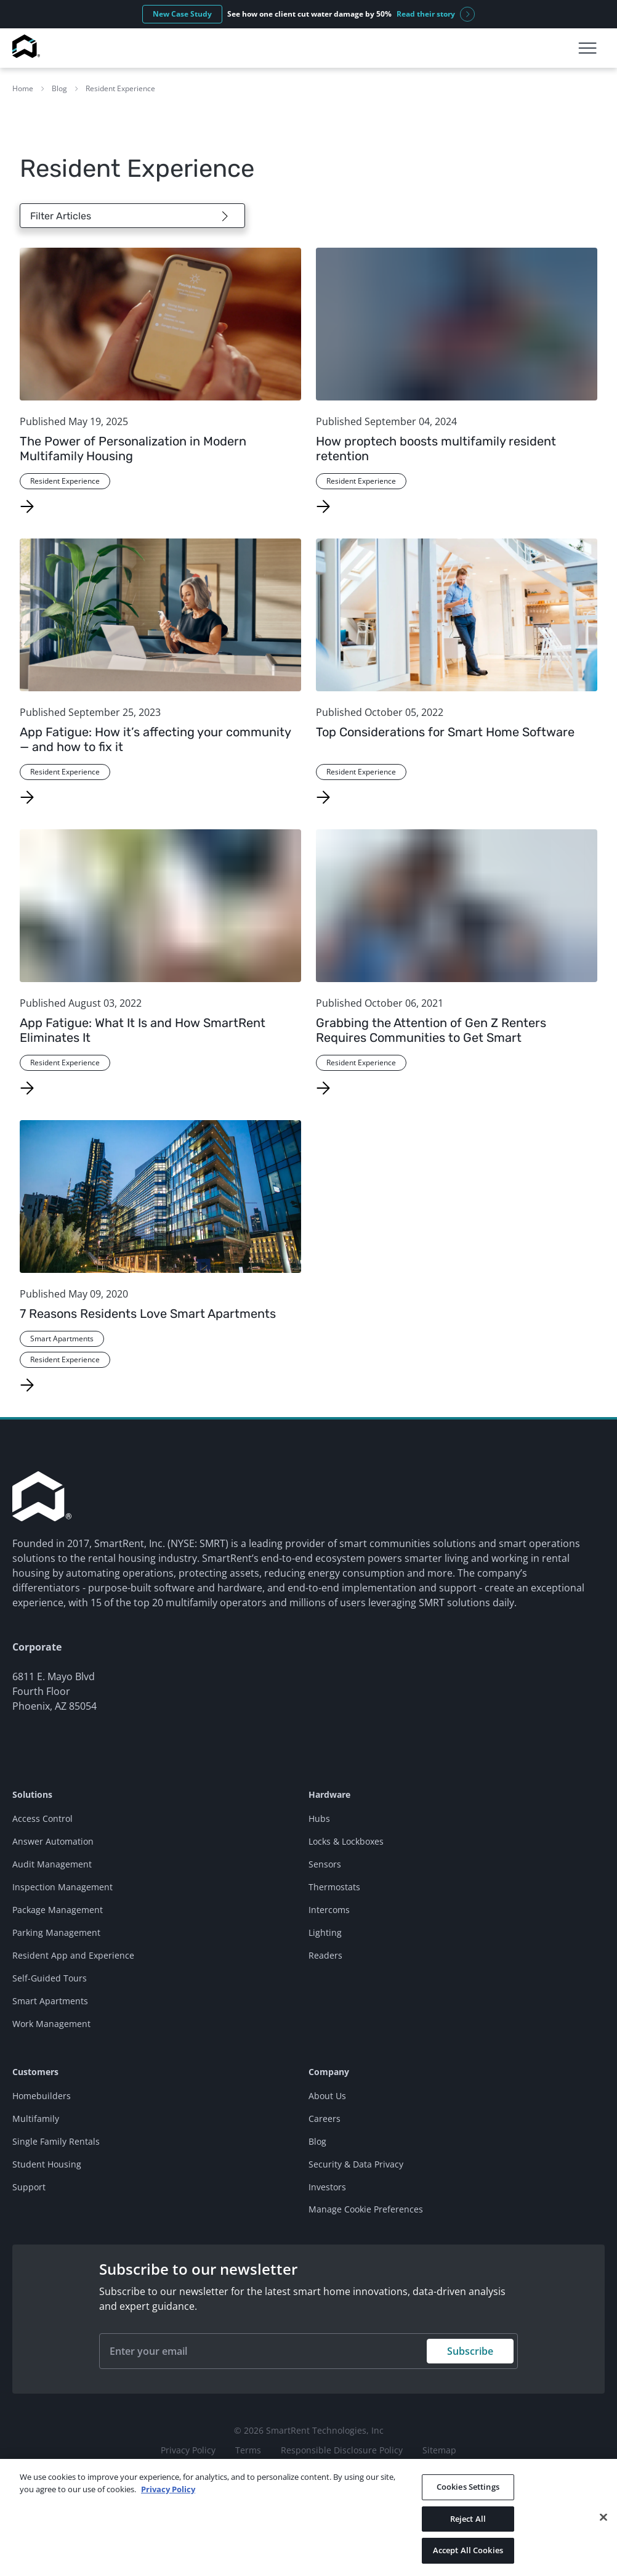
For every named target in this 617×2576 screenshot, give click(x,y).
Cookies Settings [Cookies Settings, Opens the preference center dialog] (468, 2486)
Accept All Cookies (468, 2550)
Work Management (51, 2024)
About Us (327, 2096)
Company (328, 2072)
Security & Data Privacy (355, 2164)
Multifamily (35, 2118)
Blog (59, 88)
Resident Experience (120, 88)
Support (29, 2187)
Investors (327, 2187)
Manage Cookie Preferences (365, 2209)
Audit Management (52, 1864)
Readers (325, 1955)
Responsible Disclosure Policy (342, 2450)
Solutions (32, 1794)
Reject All (468, 2518)
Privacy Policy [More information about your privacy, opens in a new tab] (168, 2489)
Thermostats (334, 1887)
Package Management (57, 1910)
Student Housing (46, 2164)
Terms (248, 2450)
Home (22, 88)
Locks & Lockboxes (346, 1841)
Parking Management (56, 1932)
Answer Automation (53, 1841)
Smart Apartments (50, 2001)
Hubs (319, 1818)
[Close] (603, 2517)
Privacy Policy (188, 2450)
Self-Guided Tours (49, 1978)
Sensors (324, 1864)
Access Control (42, 1818)
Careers (324, 2118)
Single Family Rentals (56, 2141)
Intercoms (329, 1910)
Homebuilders (41, 2096)
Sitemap (439, 2450)
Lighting (325, 1932)
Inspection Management (62, 1887)
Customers (35, 2072)
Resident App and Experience (73, 1955)
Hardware (329, 1794)
